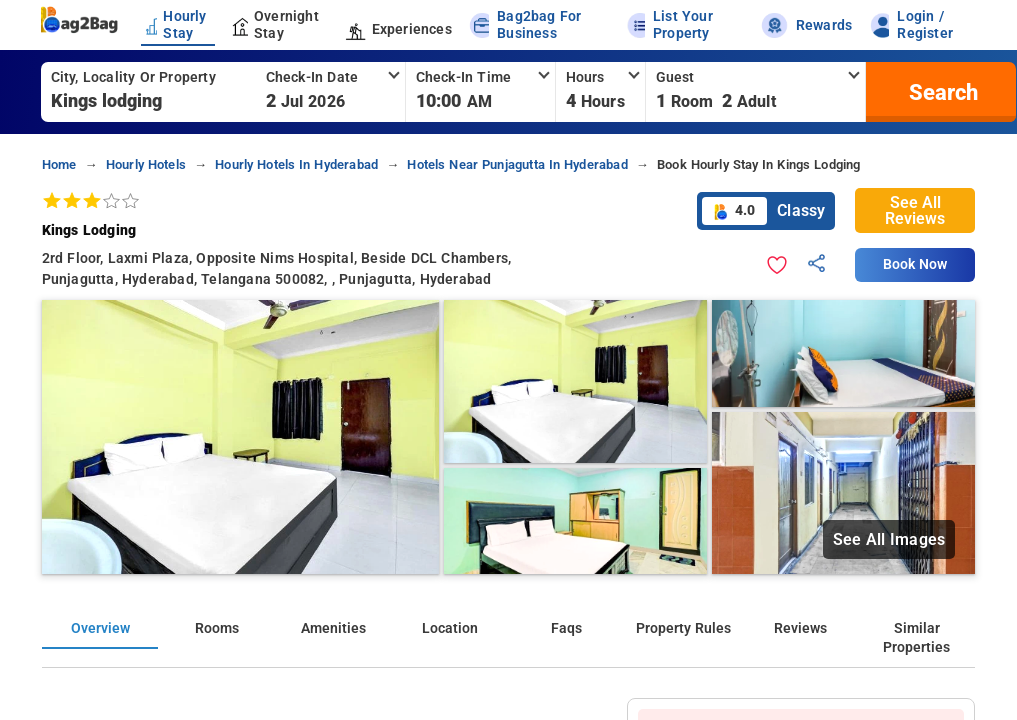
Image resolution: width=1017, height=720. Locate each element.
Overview (100, 628)
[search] (941, 92)
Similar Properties (916, 638)
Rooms (217, 628)
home (59, 164)
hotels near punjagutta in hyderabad (517, 164)
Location (450, 628)
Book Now (915, 264)
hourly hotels (146, 164)
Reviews (800, 628)
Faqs (566, 628)
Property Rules (683, 628)
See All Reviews (915, 210)
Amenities (333, 628)
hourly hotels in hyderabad (296, 164)
